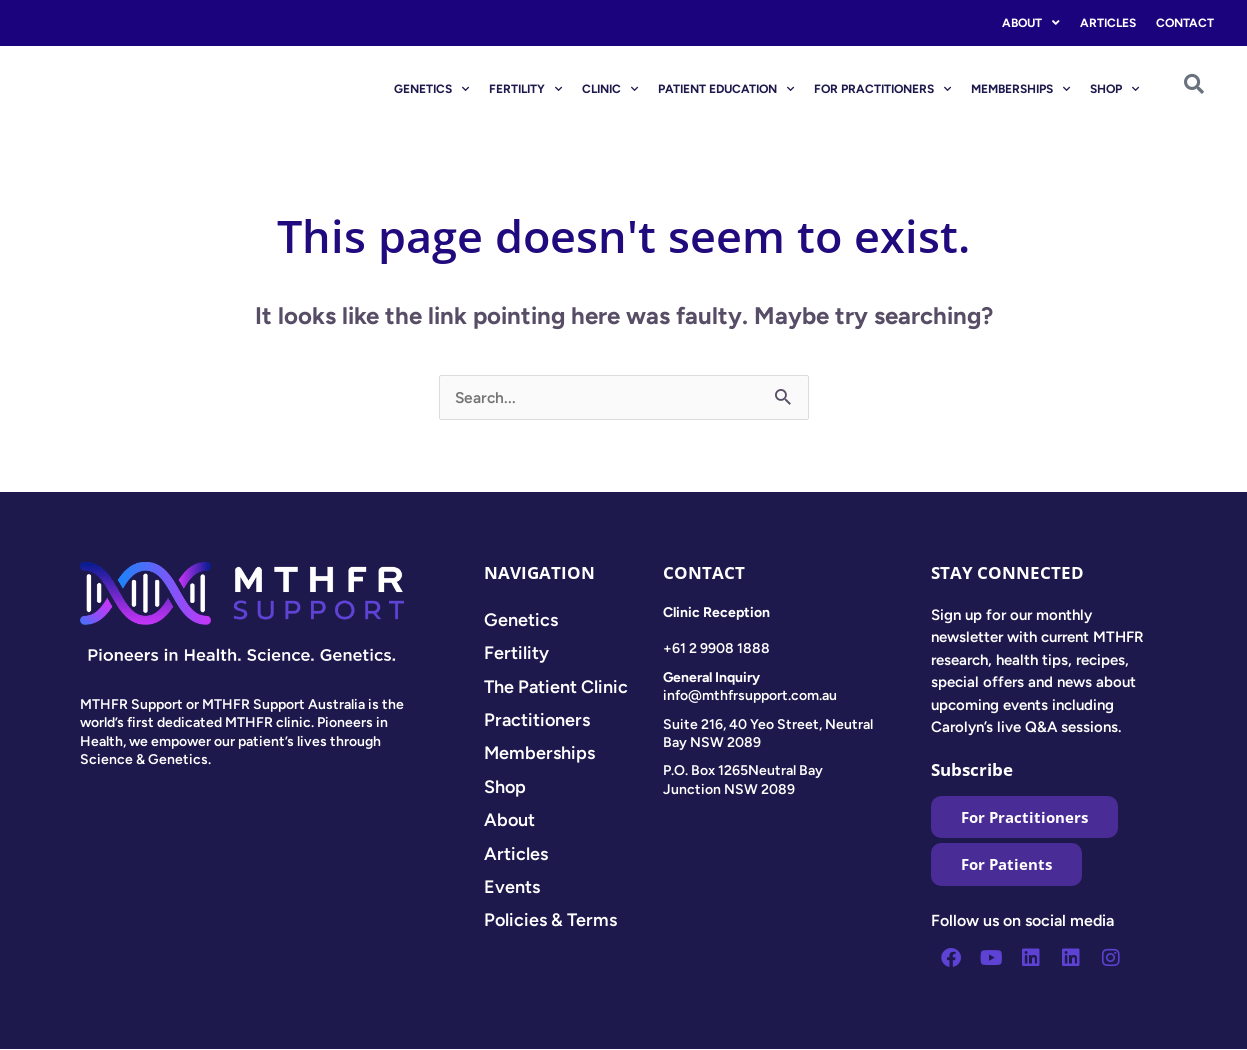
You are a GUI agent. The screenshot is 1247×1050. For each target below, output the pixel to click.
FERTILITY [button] (525, 89)
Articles (1108, 23)
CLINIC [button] (610, 89)
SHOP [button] (1114, 89)
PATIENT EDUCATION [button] (726, 89)
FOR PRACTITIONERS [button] (882, 89)
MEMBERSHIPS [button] (1020, 89)
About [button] (1031, 23)
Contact (1185, 23)
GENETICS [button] (431, 89)
